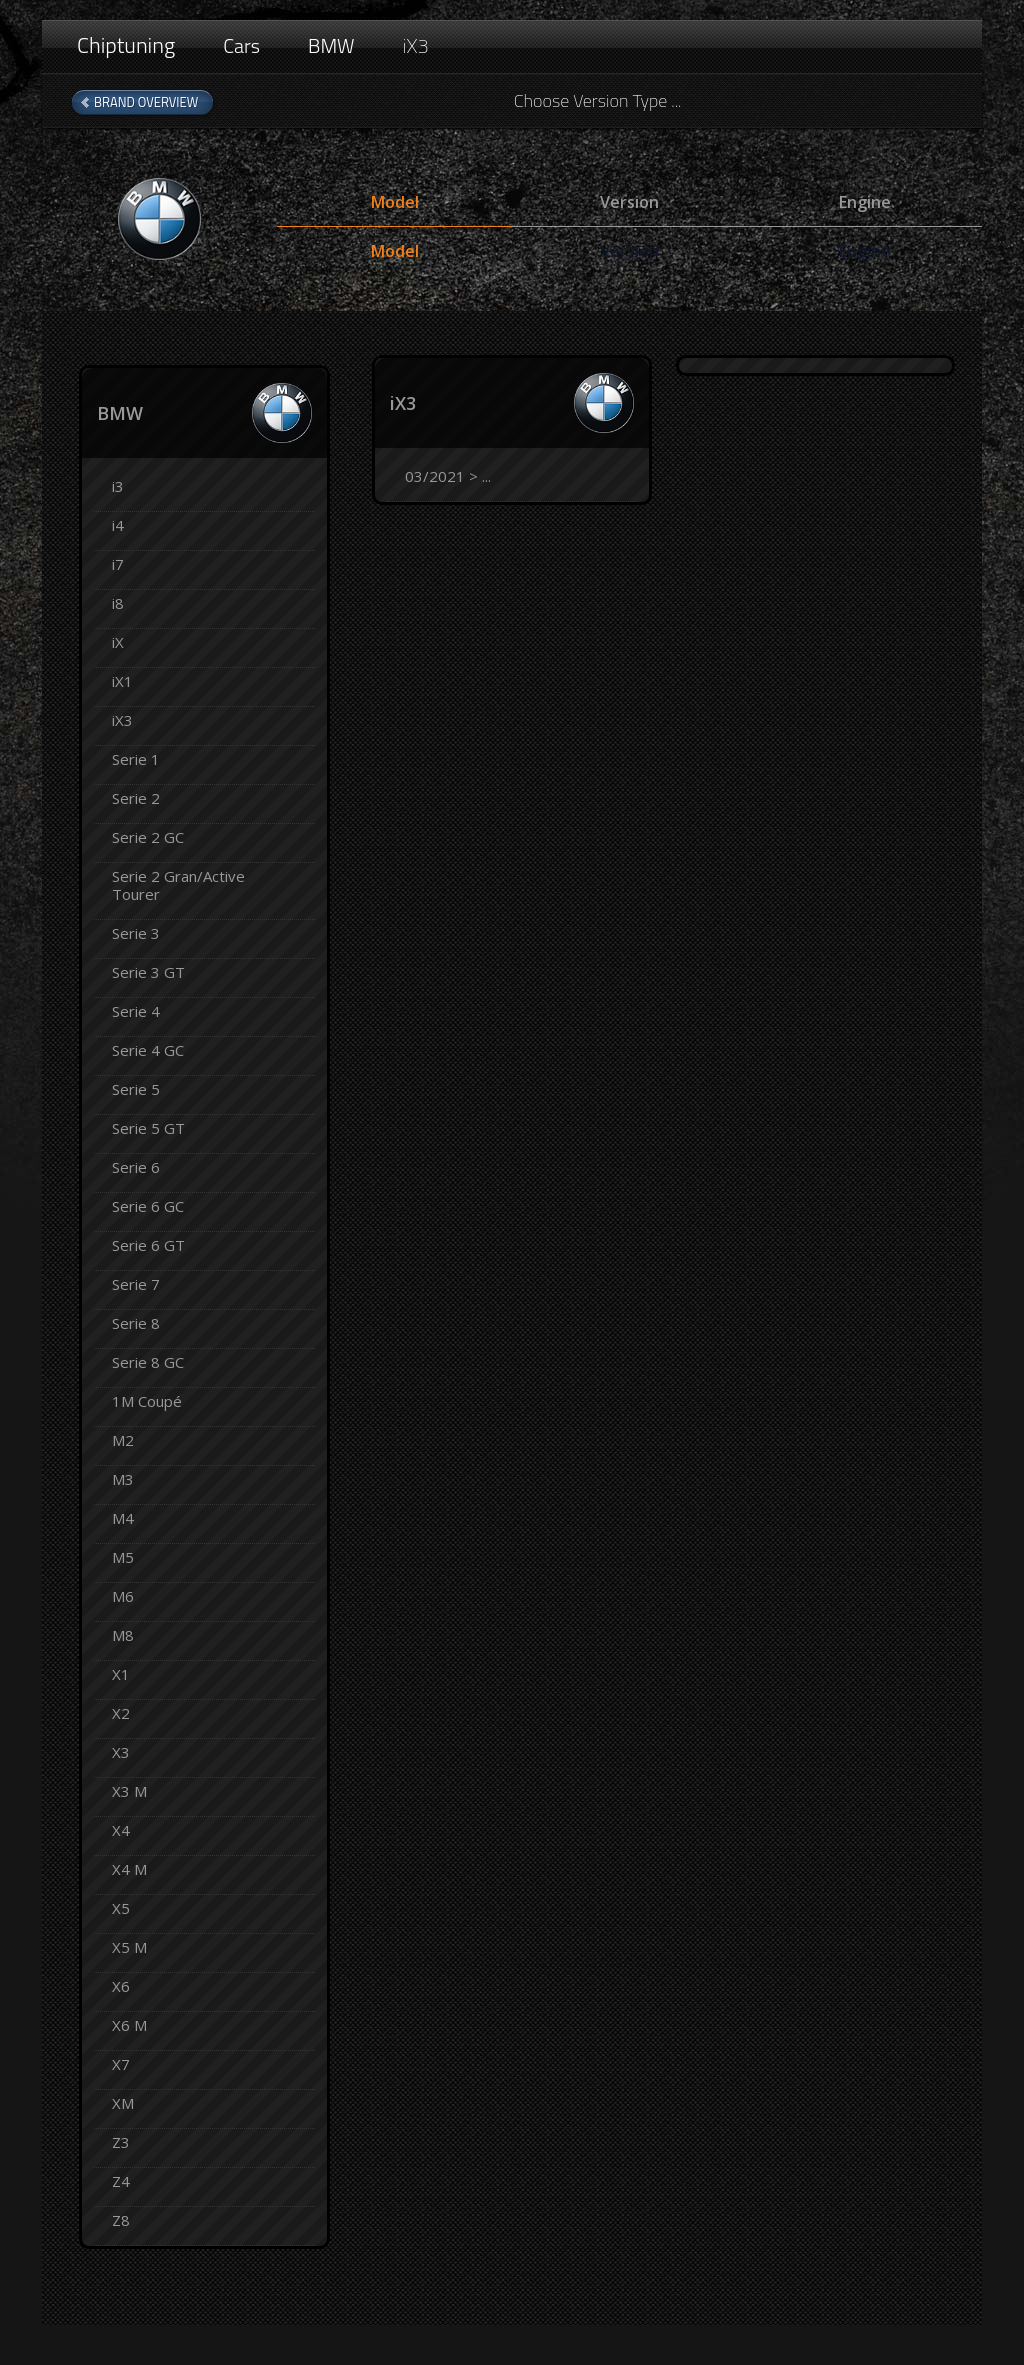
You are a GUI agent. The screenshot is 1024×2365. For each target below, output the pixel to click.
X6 (121, 1986)
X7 (121, 2064)
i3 (118, 486)
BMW (331, 45)
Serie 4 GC (148, 1050)
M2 (123, 1440)
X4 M (129, 1869)
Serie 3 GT (148, 972)
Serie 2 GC (148, 837)
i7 (118, 564)
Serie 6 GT (148, 1245)
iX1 (122, 681)
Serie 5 (136, 1089)
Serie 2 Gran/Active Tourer (178, 885)
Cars (241, 45)
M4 (123, 1518)
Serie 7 (136, 1284)
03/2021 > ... (448, 476)
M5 (123, 1557)
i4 (118, 525)
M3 (123, 1479)
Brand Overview (146, 102)
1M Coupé (147, 1401)
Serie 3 (136, 933)
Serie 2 (136, 798)
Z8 (121, 2220)
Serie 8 (136, 1323)
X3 (121, 1752)
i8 (118, 603)
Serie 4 (136, 1011)
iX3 (416, 45)
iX (118, 642)
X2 (121, 1713)
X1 (121, 1674)
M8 (123, 1635)
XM (123, 2103)
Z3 (121, 2142)
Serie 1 (136, 759)
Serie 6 (136, 1167)
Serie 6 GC (148, 1206)
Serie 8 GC (148, 1362)
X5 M (129, 1947)
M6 (123, 1596)
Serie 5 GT (148, 1128)
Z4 (121, 2181)
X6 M (129, 2025)
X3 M (129, 1791)
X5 (121, 1908)
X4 (121, 1830)
